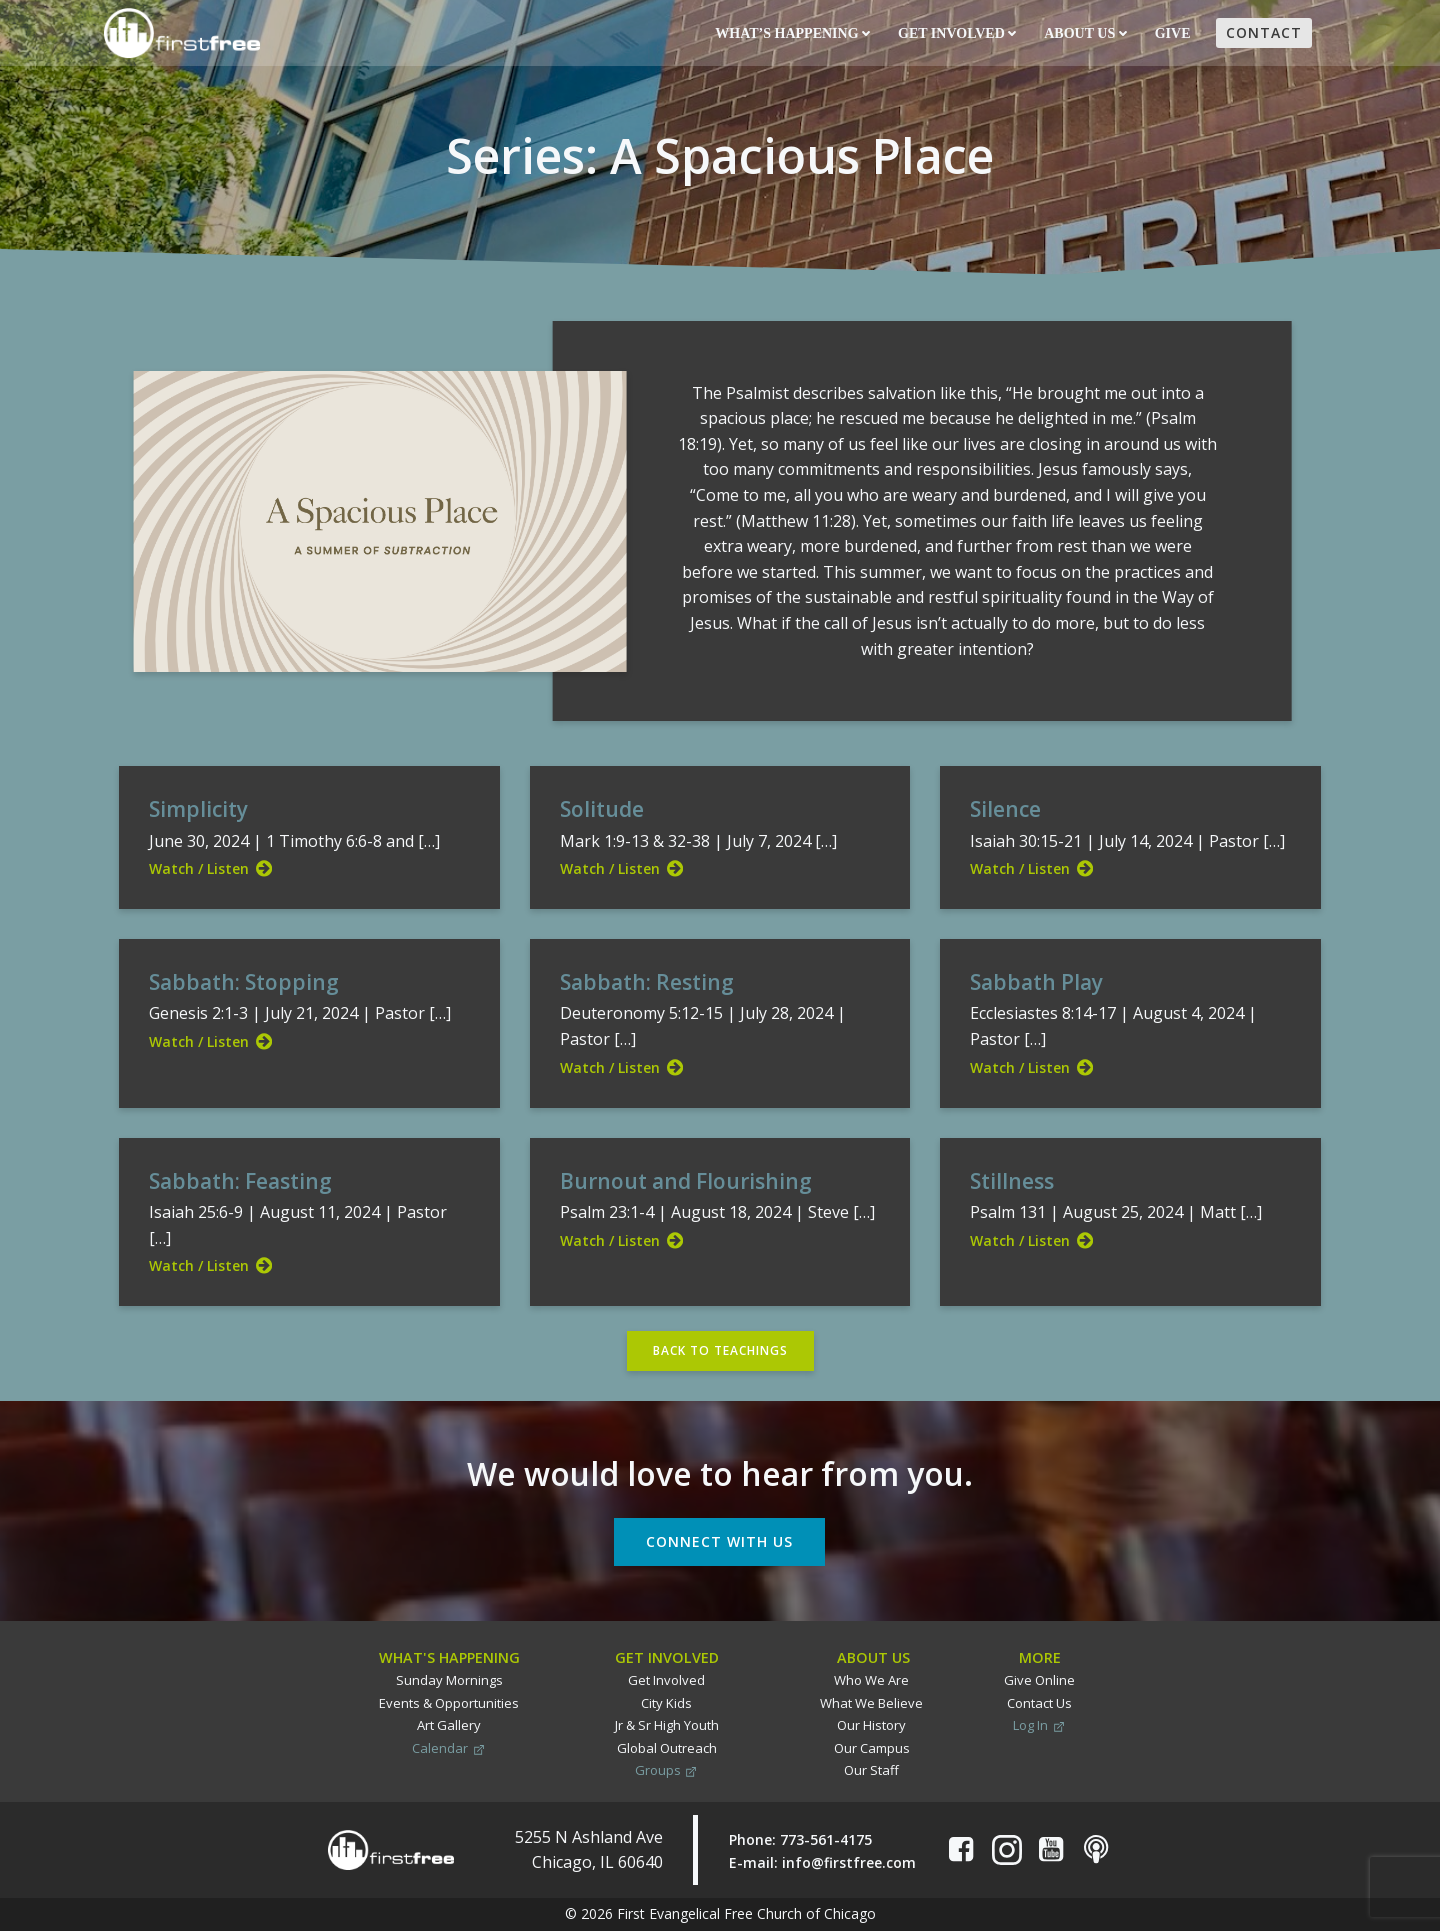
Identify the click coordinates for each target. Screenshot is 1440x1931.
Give (1174, 33)
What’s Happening (792, 33)
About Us (1085, 33)
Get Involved (957, 33)
